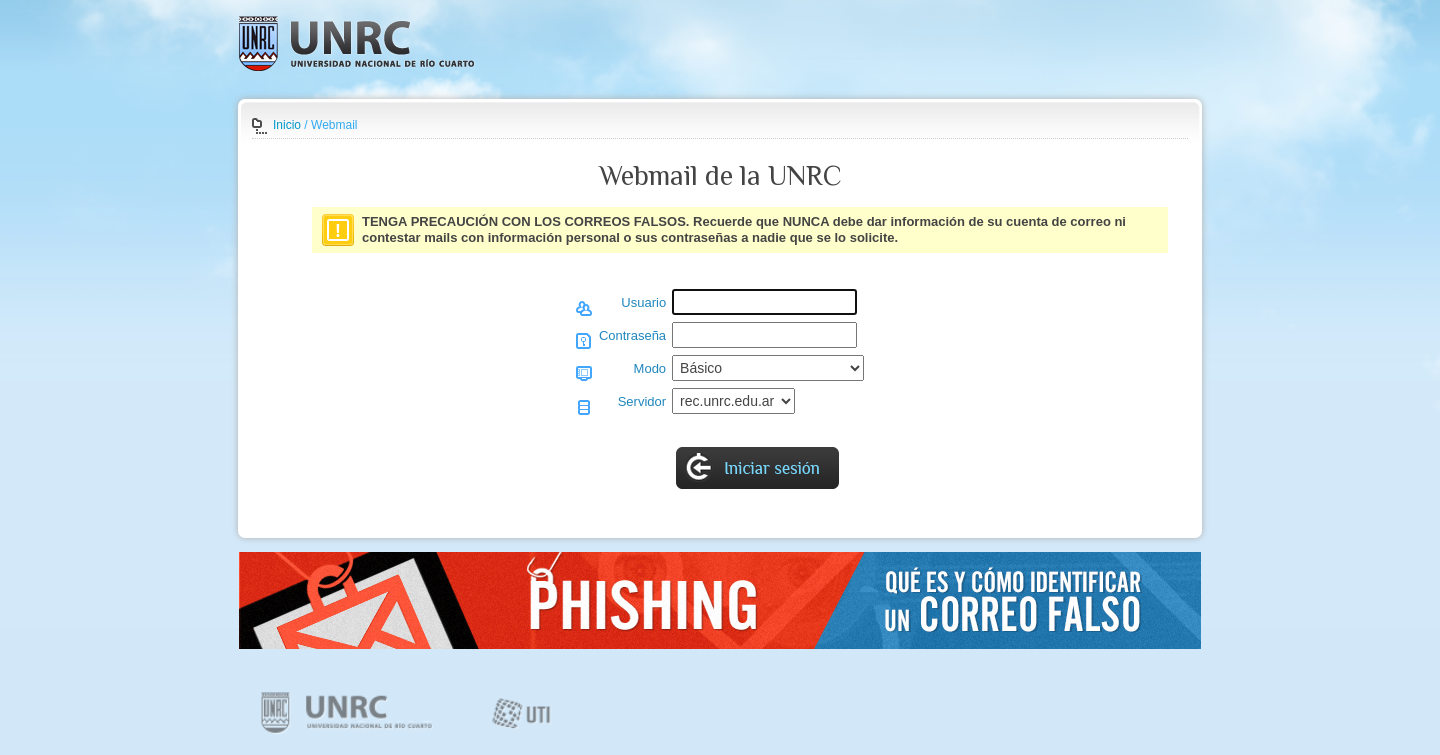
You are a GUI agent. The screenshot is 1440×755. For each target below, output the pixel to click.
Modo (650, 368)
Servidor (642, 401)
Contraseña (632, 335)
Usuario (643, 302)
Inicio (287, 125)
